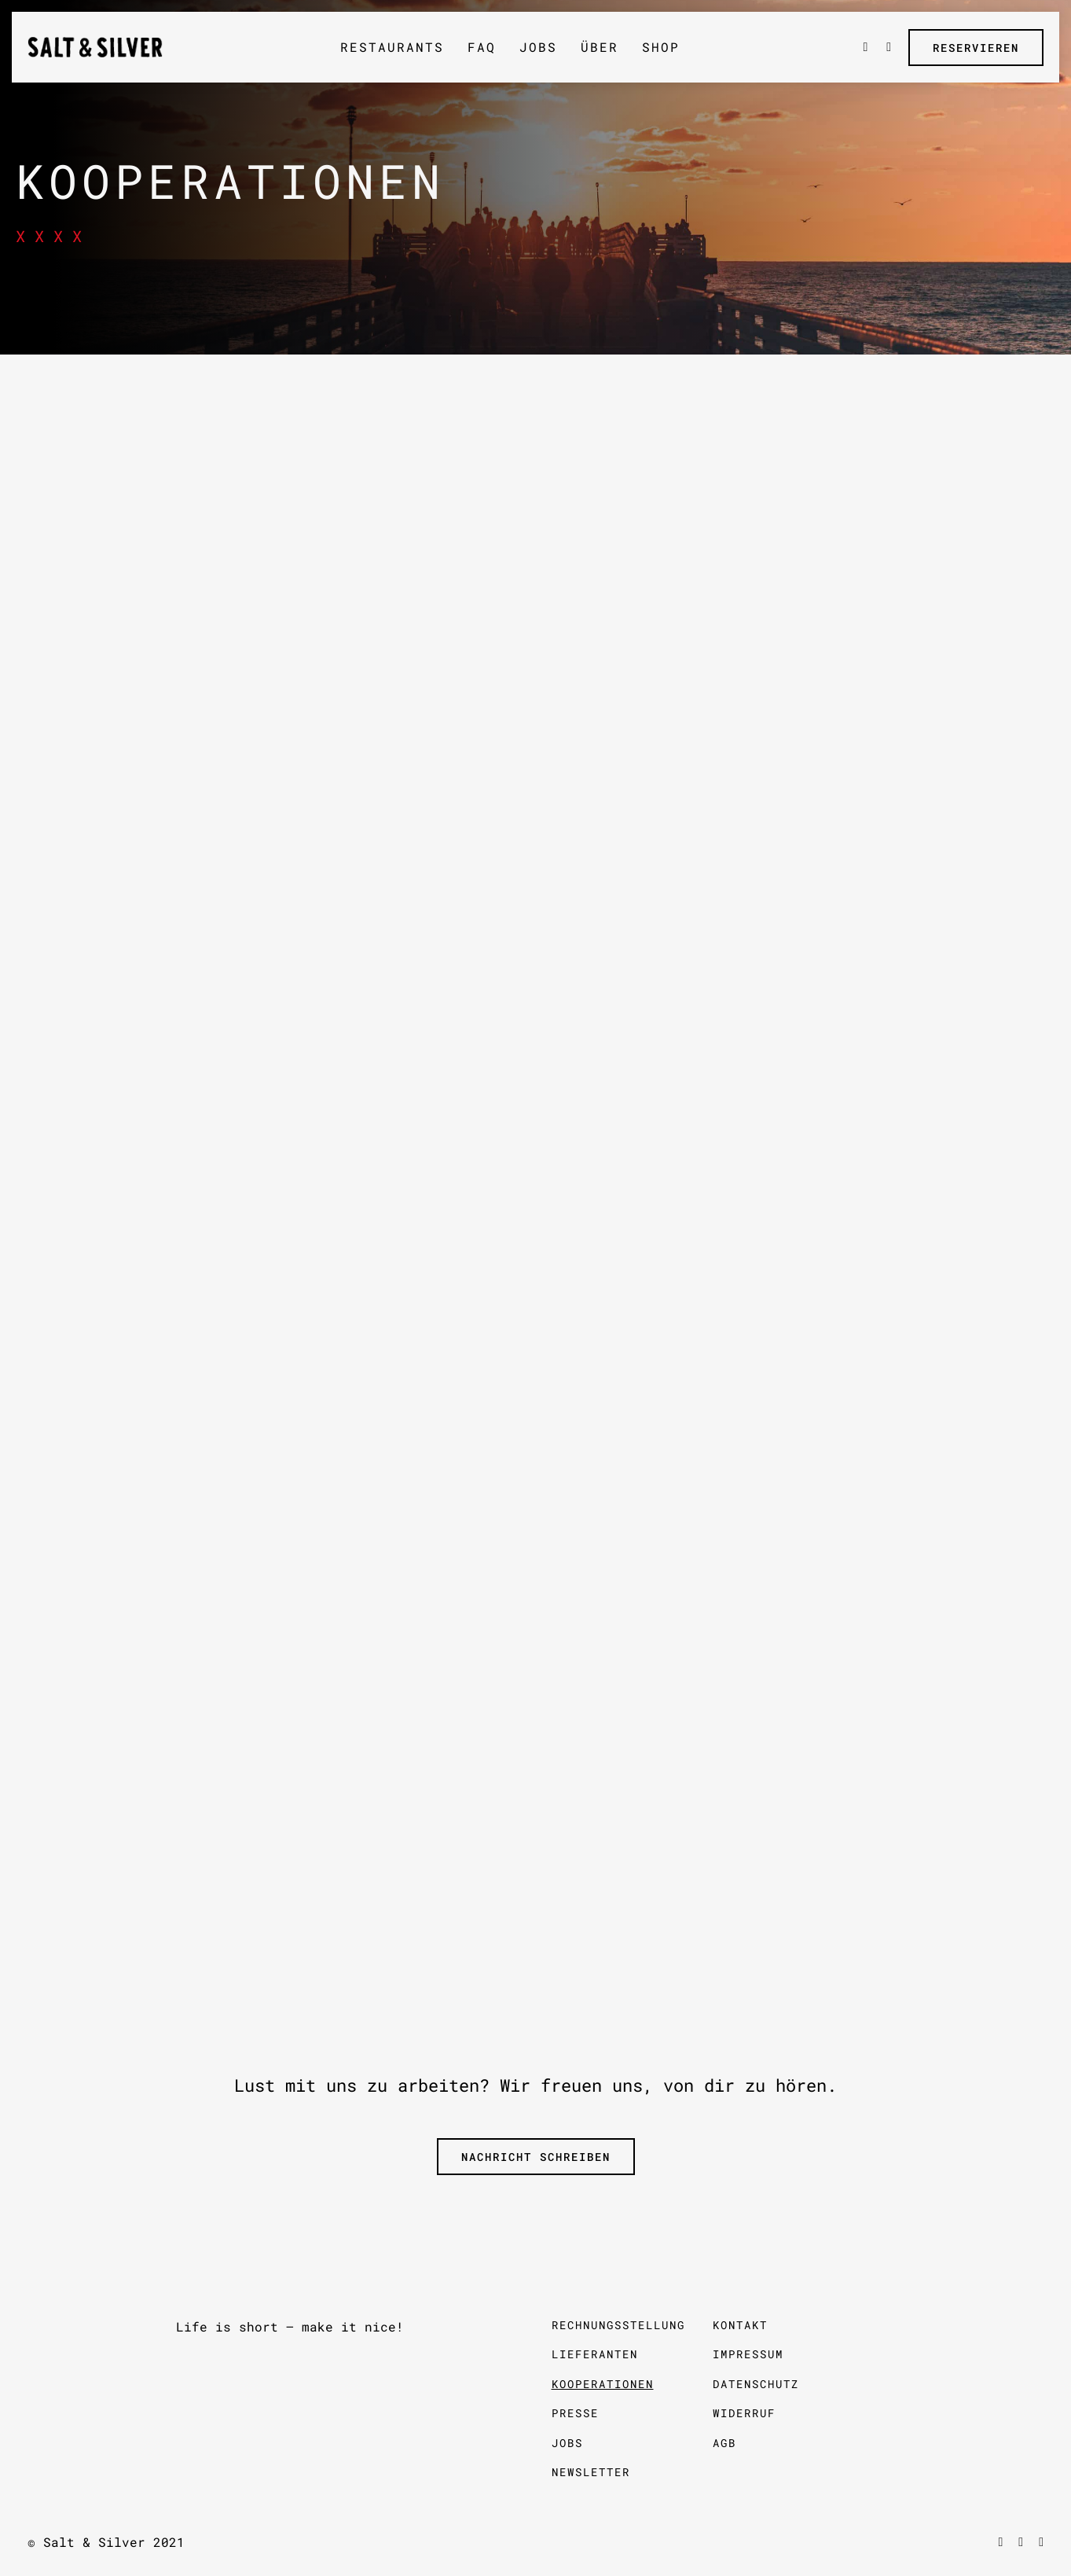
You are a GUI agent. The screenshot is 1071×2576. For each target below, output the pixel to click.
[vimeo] (1020, 2542)
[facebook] (1000, 2542)
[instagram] (1041, 2542)
